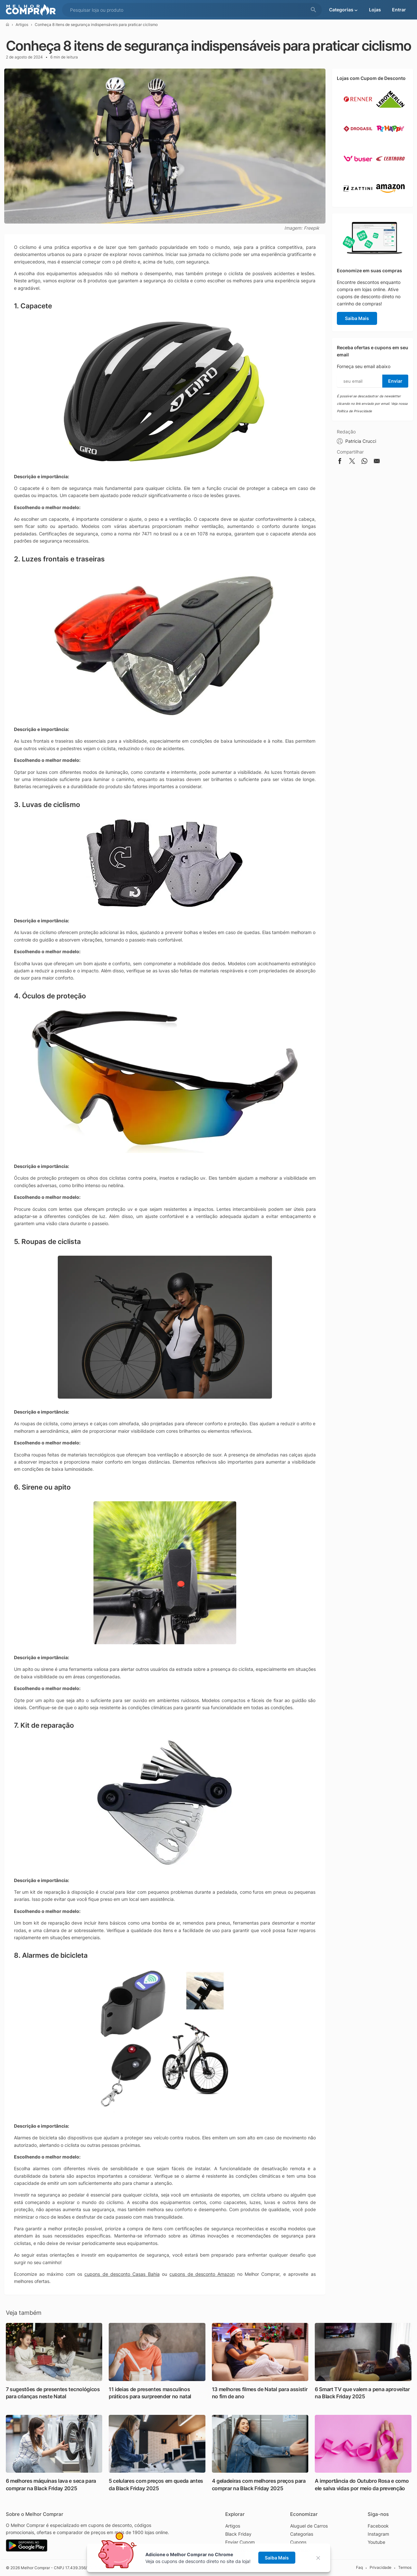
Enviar (395, 381)
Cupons (298, 2542)
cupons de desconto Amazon (202, 2274)
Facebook (378, 2526)
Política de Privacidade (354, 411)
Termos (404, 2567)
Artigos (22, 24)
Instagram (378, 2534)
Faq (359, 2567)
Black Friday (238, 2534)
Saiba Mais (357, 318)
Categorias (301, 2534)
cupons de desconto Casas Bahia (121, 2274)
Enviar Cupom (240, 2542)
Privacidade (380, 2567)
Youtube (376, 2542)
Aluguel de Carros (309, 2526)
